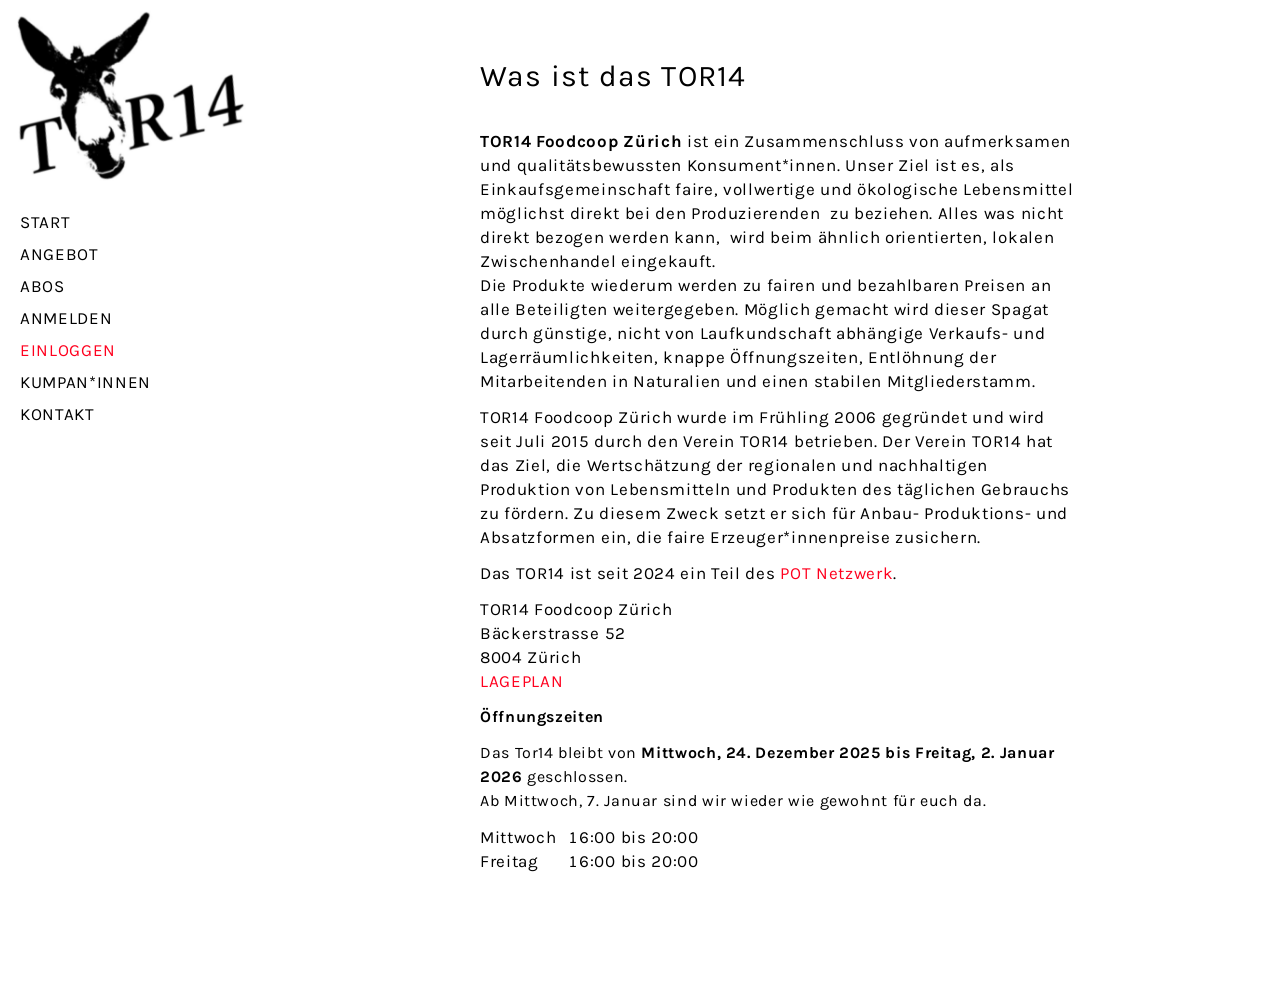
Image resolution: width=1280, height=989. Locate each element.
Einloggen (68, 350)
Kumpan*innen (85, 382)
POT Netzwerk (836, 573)
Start (45, 222)
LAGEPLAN (521, 681)
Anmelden (66, 318)
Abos (42, 286)
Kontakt (57, 414)
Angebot (59, 254)
